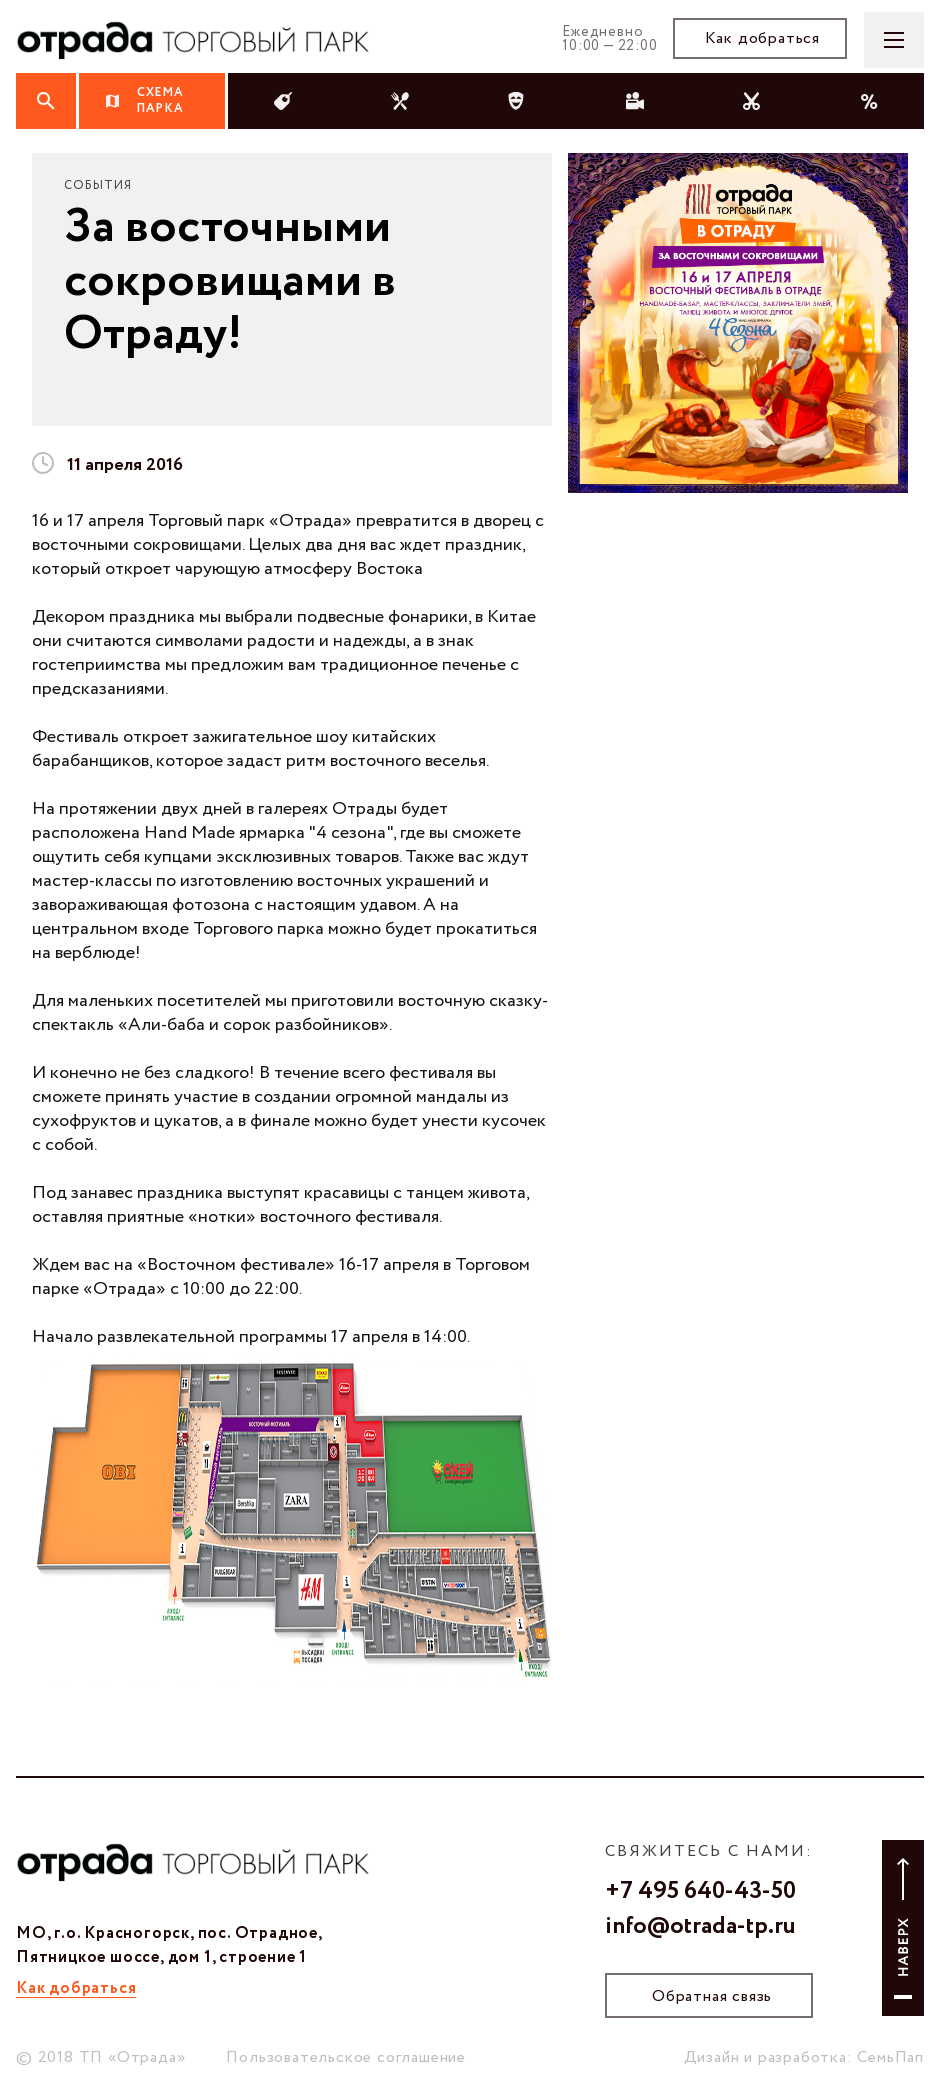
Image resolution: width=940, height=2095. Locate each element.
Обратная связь (712, 1996)
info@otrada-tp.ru (700, 1927)
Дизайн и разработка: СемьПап (804, 2057)
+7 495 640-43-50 (700, 1892)
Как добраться (762, 38)
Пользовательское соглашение (346, 2057)
